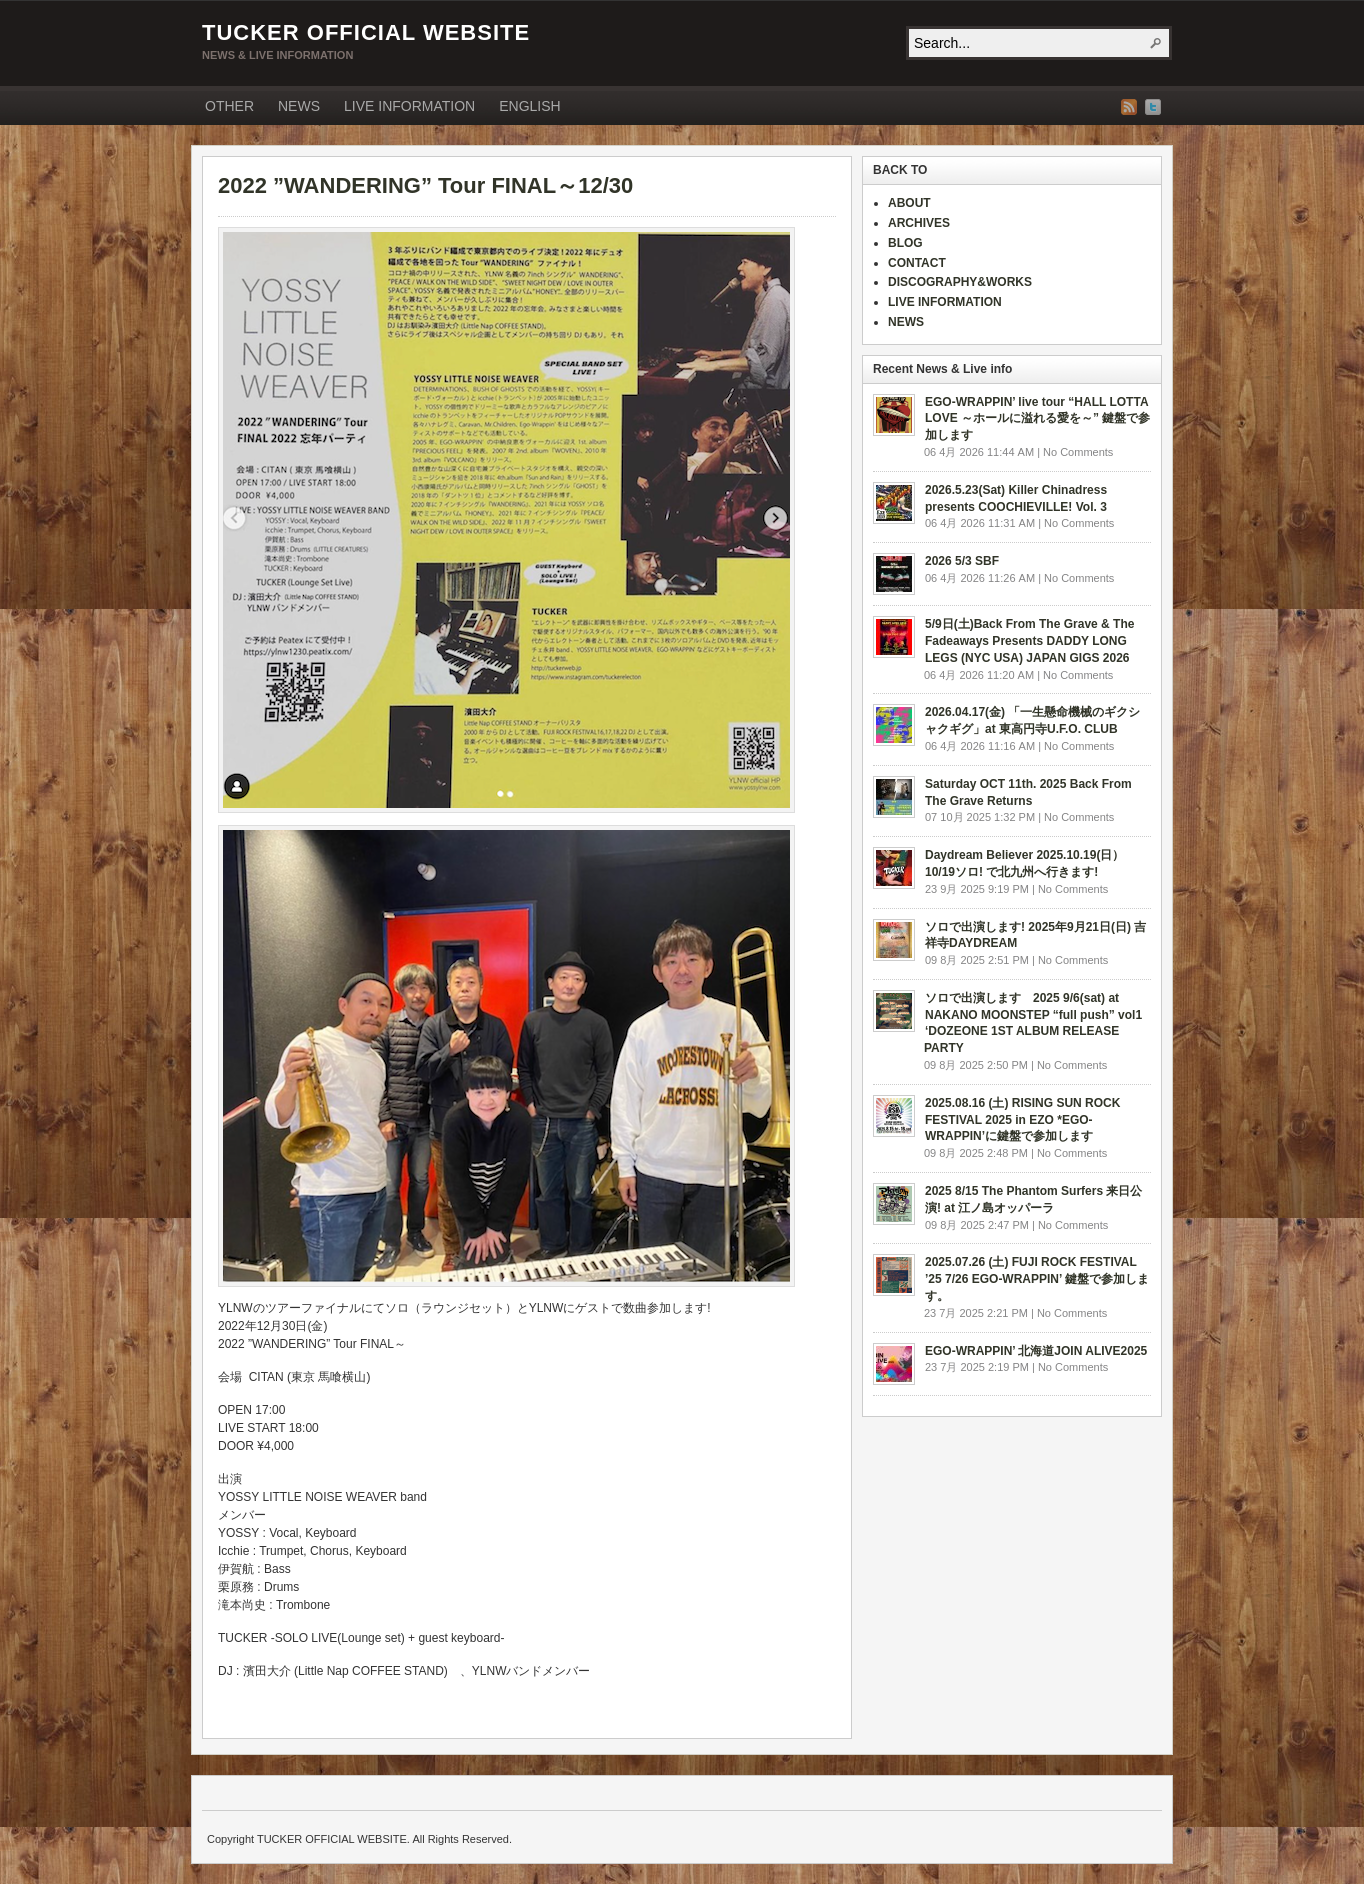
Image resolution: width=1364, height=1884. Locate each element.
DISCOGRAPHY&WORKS (960, 282)
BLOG (905, 243)
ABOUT (909, 203)
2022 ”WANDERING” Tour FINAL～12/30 (425, 185)
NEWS (299, 106)
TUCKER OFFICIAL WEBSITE (366, 32)
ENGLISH (529, 106)
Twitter (1153, 107)
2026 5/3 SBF (962, 561)
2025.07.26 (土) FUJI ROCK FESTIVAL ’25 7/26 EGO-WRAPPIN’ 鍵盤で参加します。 (1037, 1279)
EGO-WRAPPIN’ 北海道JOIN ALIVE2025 (1036, 1351)
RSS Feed (1129, 107)
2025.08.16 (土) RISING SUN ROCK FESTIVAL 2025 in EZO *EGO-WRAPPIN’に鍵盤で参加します (1022, 1120)
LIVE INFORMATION (409, 106)
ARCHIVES (919, 223)
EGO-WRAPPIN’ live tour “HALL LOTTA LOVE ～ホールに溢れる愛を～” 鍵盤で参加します (1037, 419)
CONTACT (917, 263)
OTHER (229, 106)
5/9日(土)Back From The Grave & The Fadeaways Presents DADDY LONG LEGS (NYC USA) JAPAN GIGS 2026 (1029, 641)
